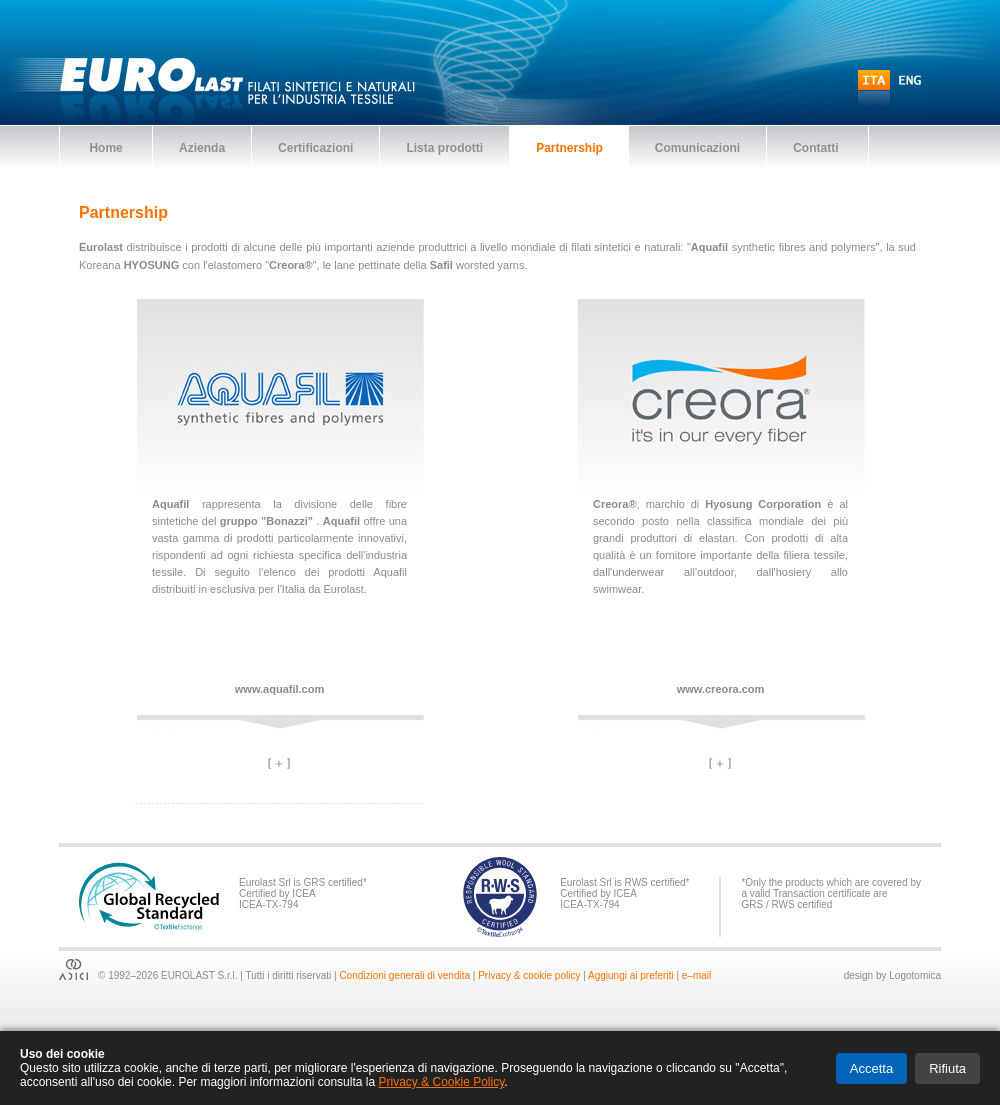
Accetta (871, 1068)
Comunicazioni (697, 148)
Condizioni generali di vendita (404, 975)
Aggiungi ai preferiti (631, 975)
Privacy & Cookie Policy (441, 1082)
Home (106, 148)
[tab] (279, 764)
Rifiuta (947, 1068)
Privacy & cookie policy (529, 975)
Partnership (569, 148)
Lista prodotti (444, 148)
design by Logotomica (892, 975)
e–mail (696, 975)
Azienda (202, 148)
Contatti (817, 148)
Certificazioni (315, 148)
